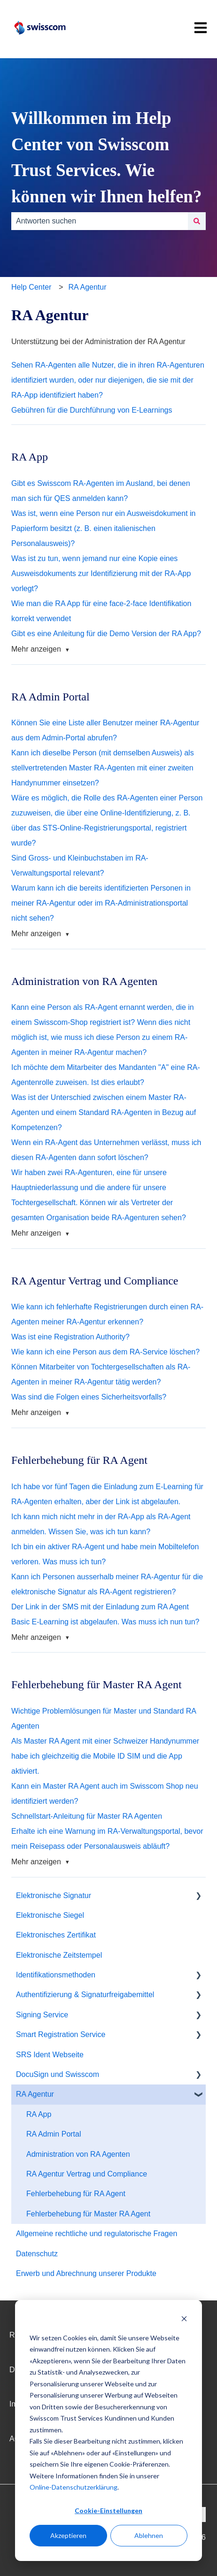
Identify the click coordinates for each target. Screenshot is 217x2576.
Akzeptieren (68, 2535)
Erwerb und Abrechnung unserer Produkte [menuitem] (86, 2273)
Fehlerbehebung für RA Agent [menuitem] (75, 2194)
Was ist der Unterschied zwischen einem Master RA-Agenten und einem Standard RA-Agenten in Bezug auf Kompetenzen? (103, 1112)
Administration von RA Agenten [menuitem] (78, 2154)
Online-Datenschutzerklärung (73, 2487)
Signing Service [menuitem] (42, 2015)
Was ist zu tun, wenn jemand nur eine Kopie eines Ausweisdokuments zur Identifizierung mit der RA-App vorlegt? (101, 573)
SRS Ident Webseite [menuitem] (50, 2055)
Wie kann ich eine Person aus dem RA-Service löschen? (105, 1352)
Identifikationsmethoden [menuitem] (55, 1975)
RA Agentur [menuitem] (35, 2094)
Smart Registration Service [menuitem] (60, 2034)
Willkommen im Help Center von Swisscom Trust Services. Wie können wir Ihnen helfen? (106, 157)
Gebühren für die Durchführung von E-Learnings (91, 410)
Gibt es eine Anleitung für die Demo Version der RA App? (106, 634)
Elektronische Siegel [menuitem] (50, 1915)
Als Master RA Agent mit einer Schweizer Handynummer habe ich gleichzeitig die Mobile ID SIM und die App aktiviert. (105, 1756)
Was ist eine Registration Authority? (70, 1337)
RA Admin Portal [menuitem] (53, 2134)
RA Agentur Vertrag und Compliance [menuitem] (86, 2174)
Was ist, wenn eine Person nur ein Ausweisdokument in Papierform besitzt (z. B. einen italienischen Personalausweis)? (103, 528)
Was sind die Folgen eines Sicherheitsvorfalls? (88, 1397)
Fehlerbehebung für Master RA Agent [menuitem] (88, 2214)
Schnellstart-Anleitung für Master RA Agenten (86, 1816)
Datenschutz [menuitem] (37, 2254)
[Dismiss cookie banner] (184, 2320)
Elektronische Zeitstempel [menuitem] (59, 1955)
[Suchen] (197, 221)
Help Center (31, 287)
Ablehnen (148, 2535)
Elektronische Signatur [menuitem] (53, 1895)
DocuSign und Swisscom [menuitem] (57, 2074)
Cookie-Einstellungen (108, 2510)
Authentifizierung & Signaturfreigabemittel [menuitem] (85, 1995)
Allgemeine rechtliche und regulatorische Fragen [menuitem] (96, 2234)
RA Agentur (88, 287)
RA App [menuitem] (38, 2114)
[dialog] (108, 2430)
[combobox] (99, 221)
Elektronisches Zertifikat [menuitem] (56, 1935)
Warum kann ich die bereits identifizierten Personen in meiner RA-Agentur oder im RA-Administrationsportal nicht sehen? (101, 903)
